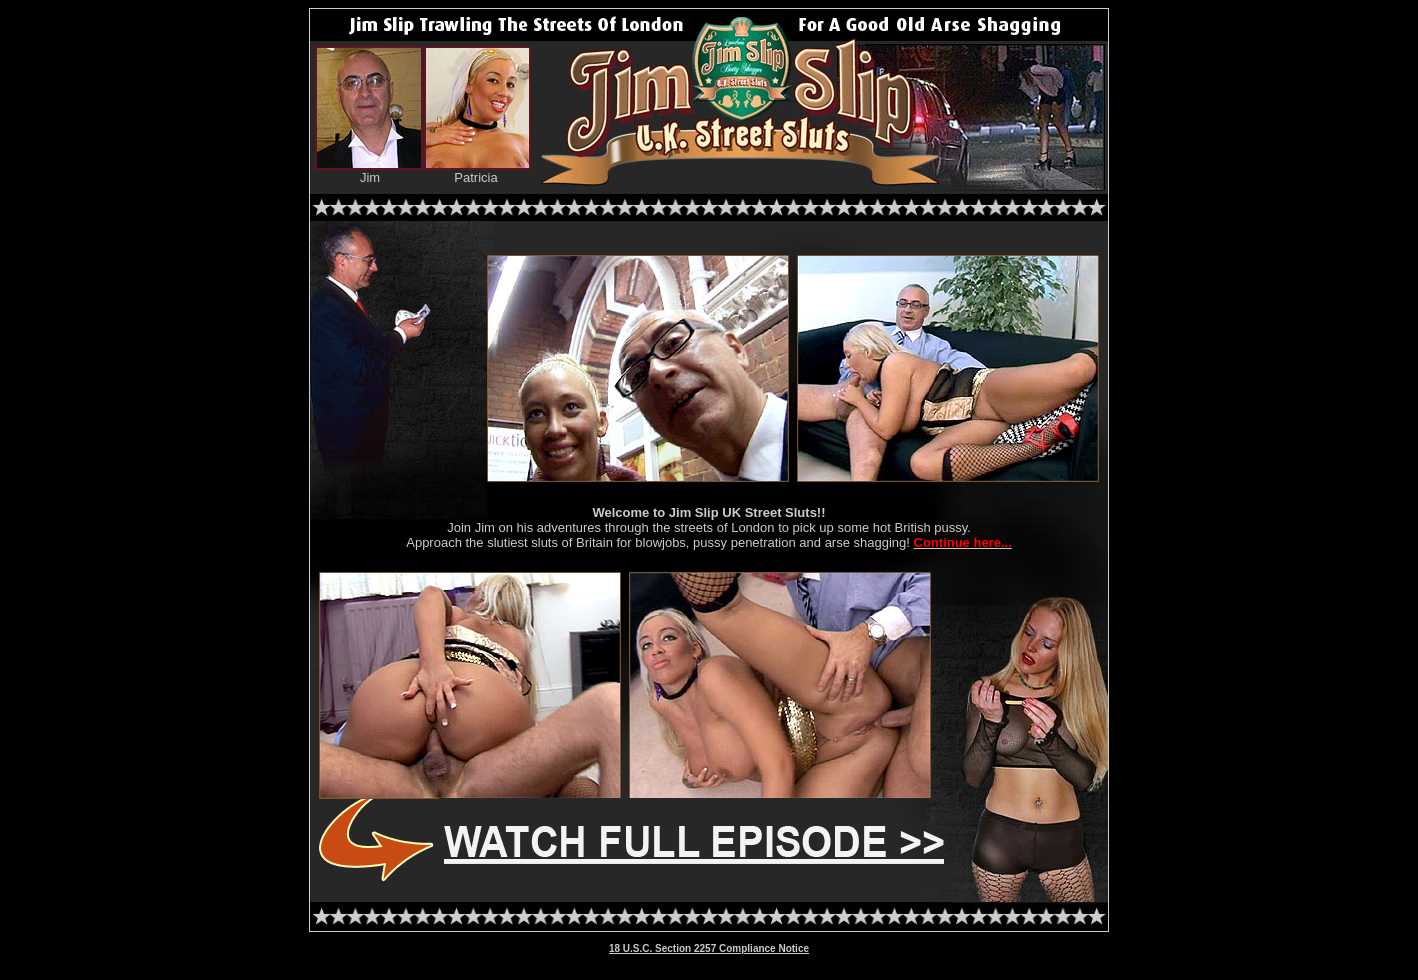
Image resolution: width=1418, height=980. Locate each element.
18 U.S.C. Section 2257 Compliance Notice (709, 948)
